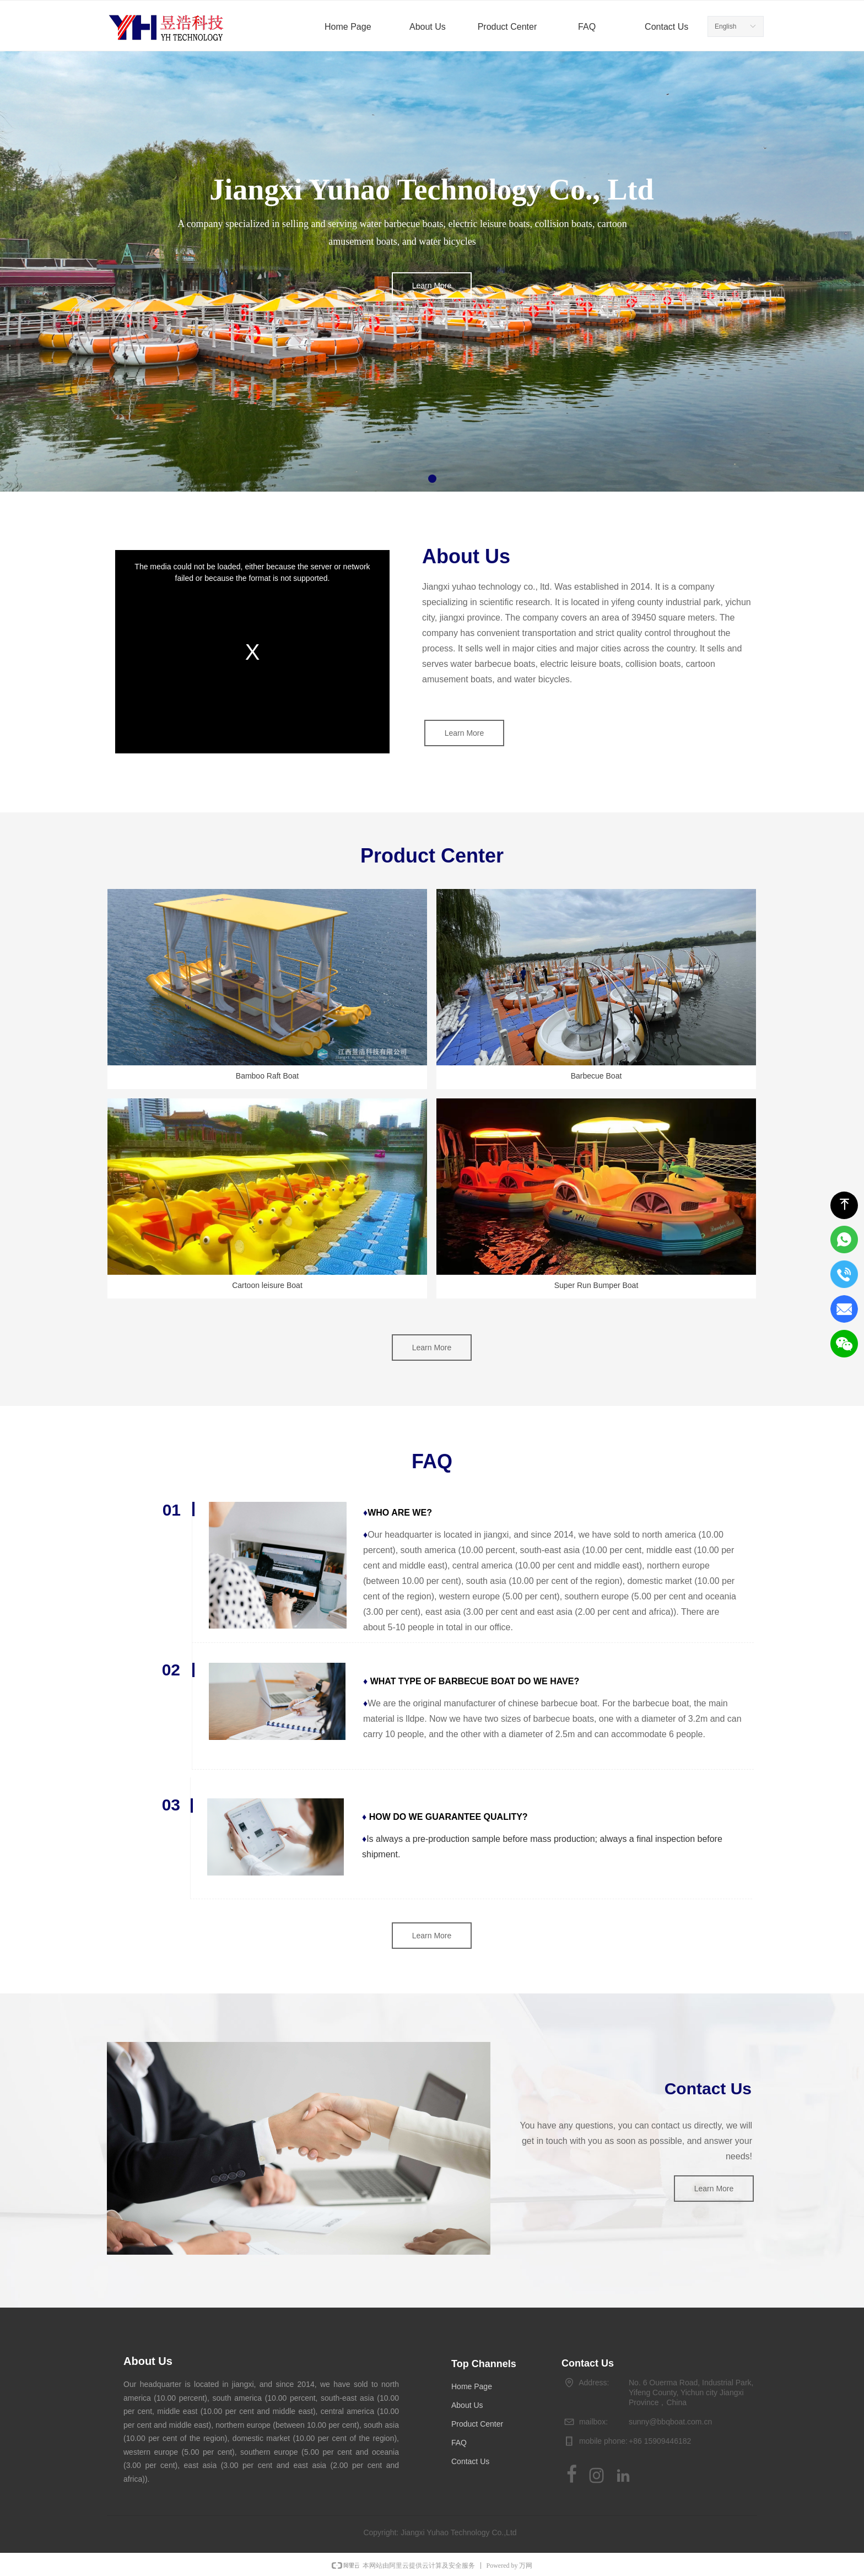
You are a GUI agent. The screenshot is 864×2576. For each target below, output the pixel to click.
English (725, 26)
